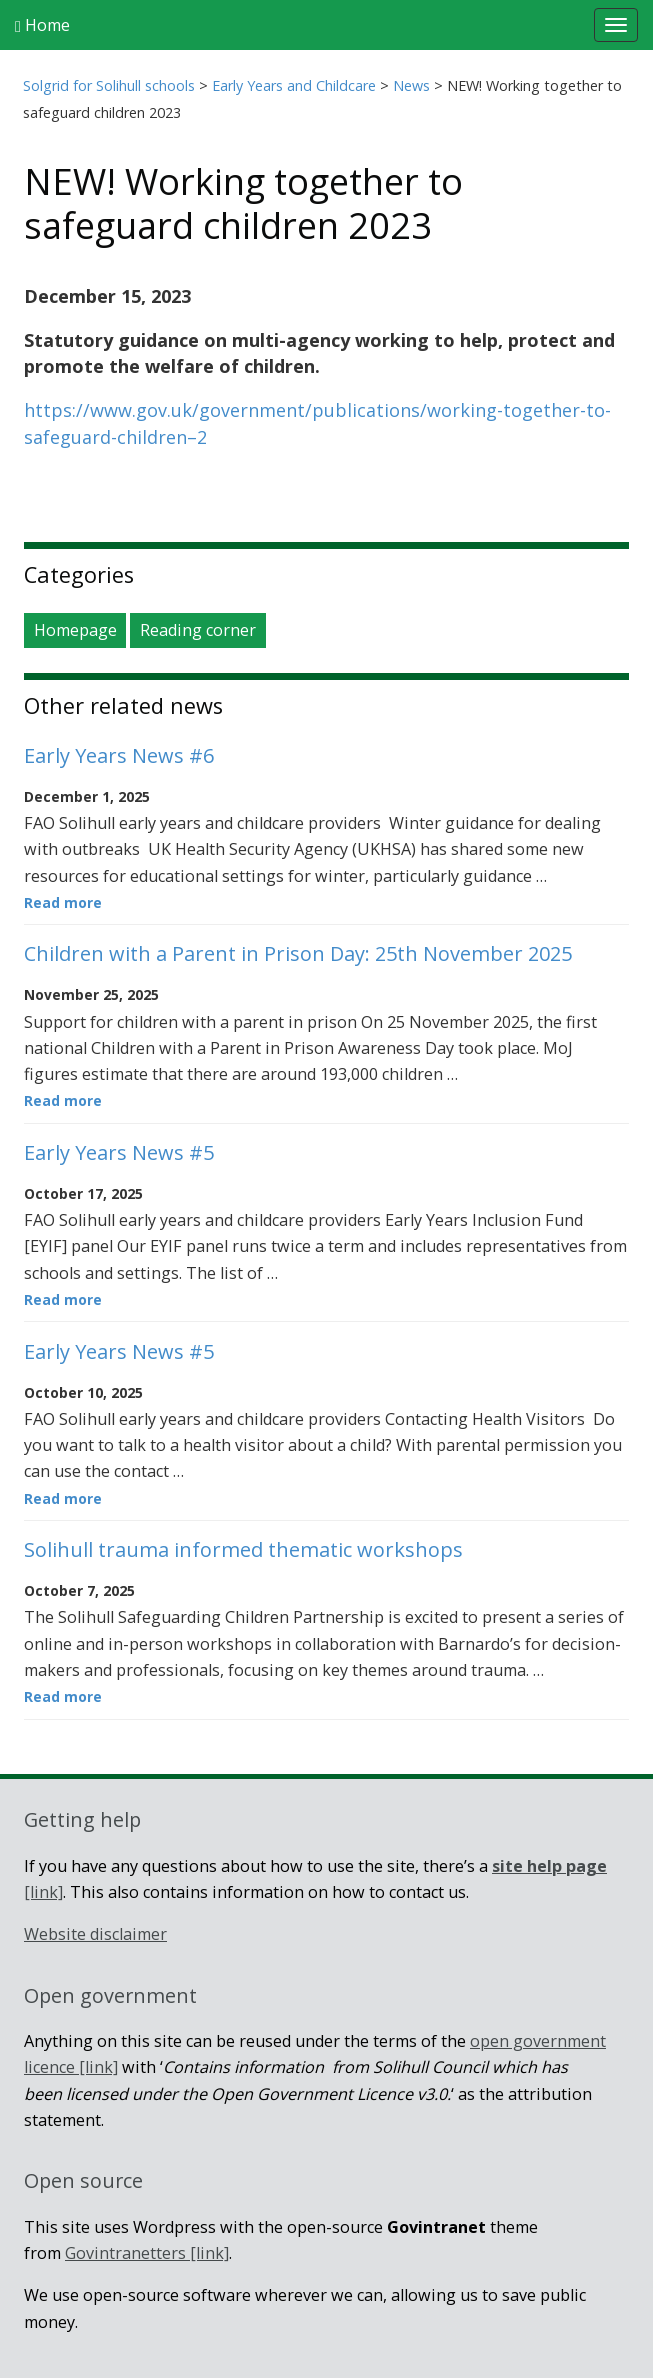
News (411, 85)
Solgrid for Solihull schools (109, 85)
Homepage (75, 630)
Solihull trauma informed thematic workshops (243, 1549)
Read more (63, 902)
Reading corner (198, 630)
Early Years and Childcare (294, 85)
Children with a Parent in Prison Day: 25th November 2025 (298, 953)
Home (42, 25)
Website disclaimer (95, 1934)
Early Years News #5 (119, 1152)
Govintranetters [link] (147, 2253)
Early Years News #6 (119, 755)
